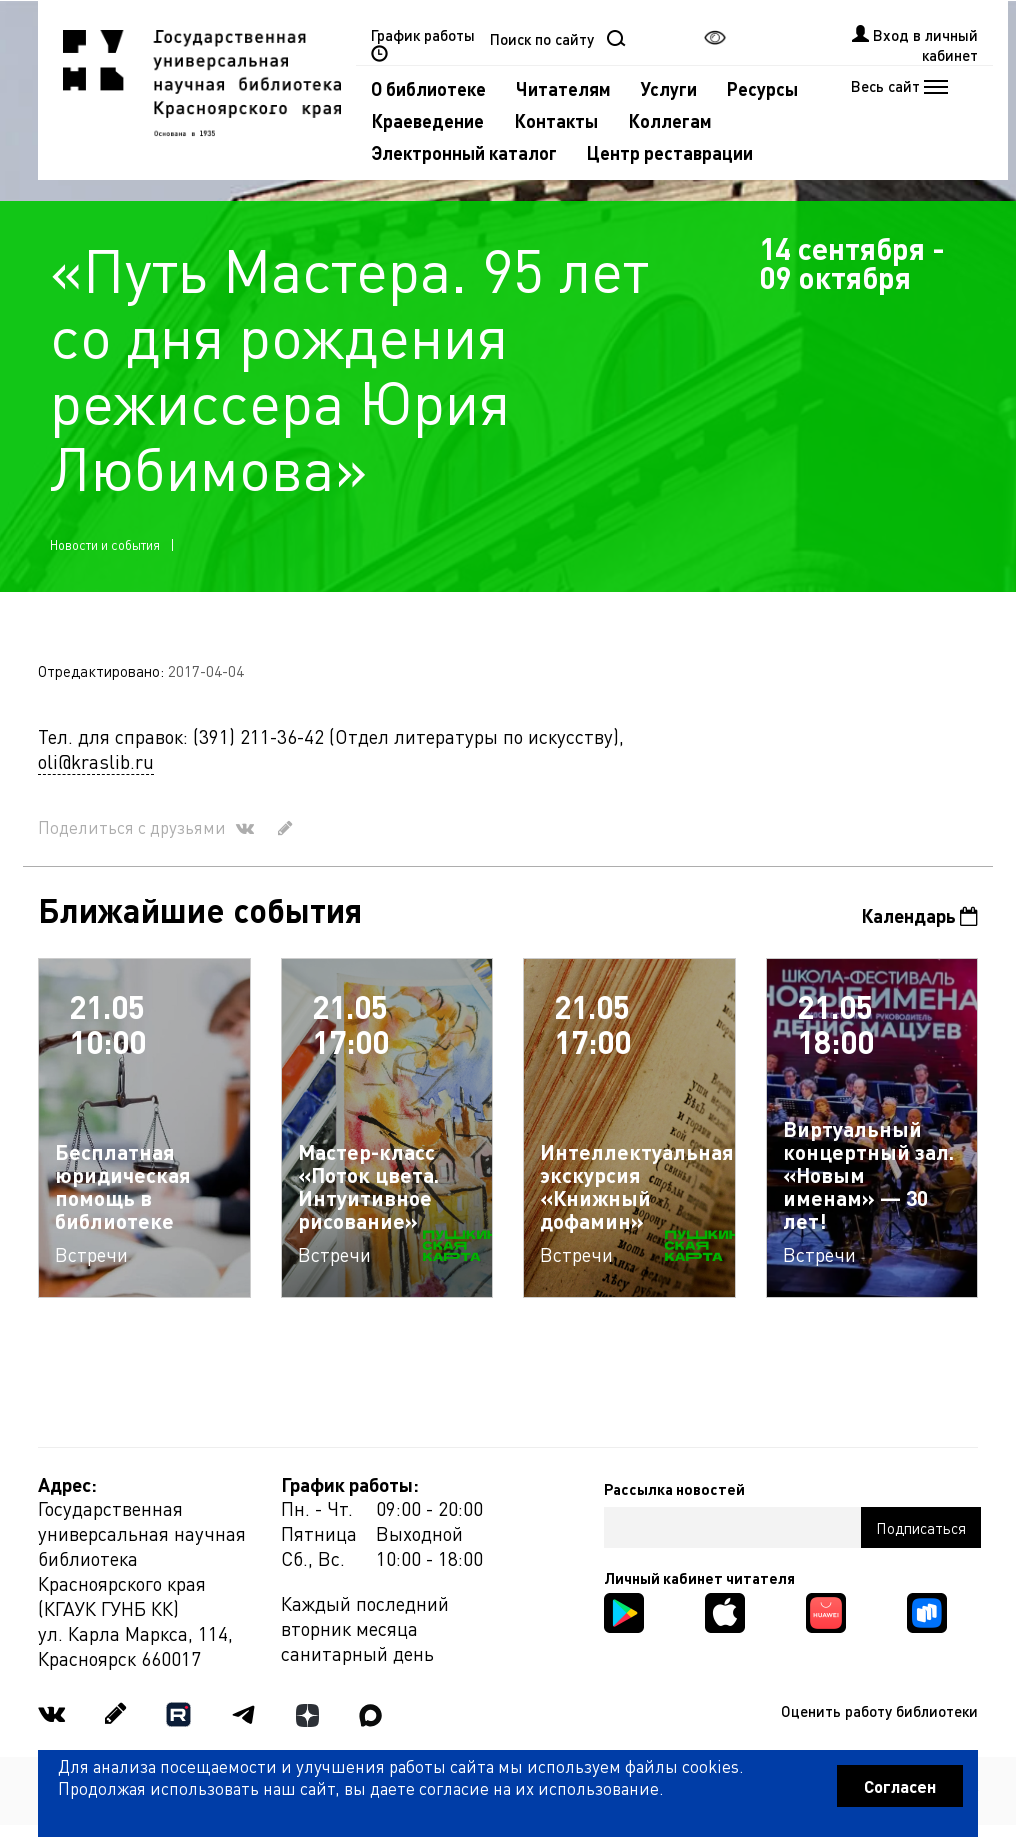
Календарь (919, 915)
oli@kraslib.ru (96, 761)
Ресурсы (762, 88)
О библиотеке (428, 88)
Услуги (669, 88)
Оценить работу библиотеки (879, 1711)
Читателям (563, 88)
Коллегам (670, 120)
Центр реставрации (670, 152)
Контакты (556, 120)
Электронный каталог (464, 152)
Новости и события (105, 544)
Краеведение (427, 120)
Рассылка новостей (674, 1489)
